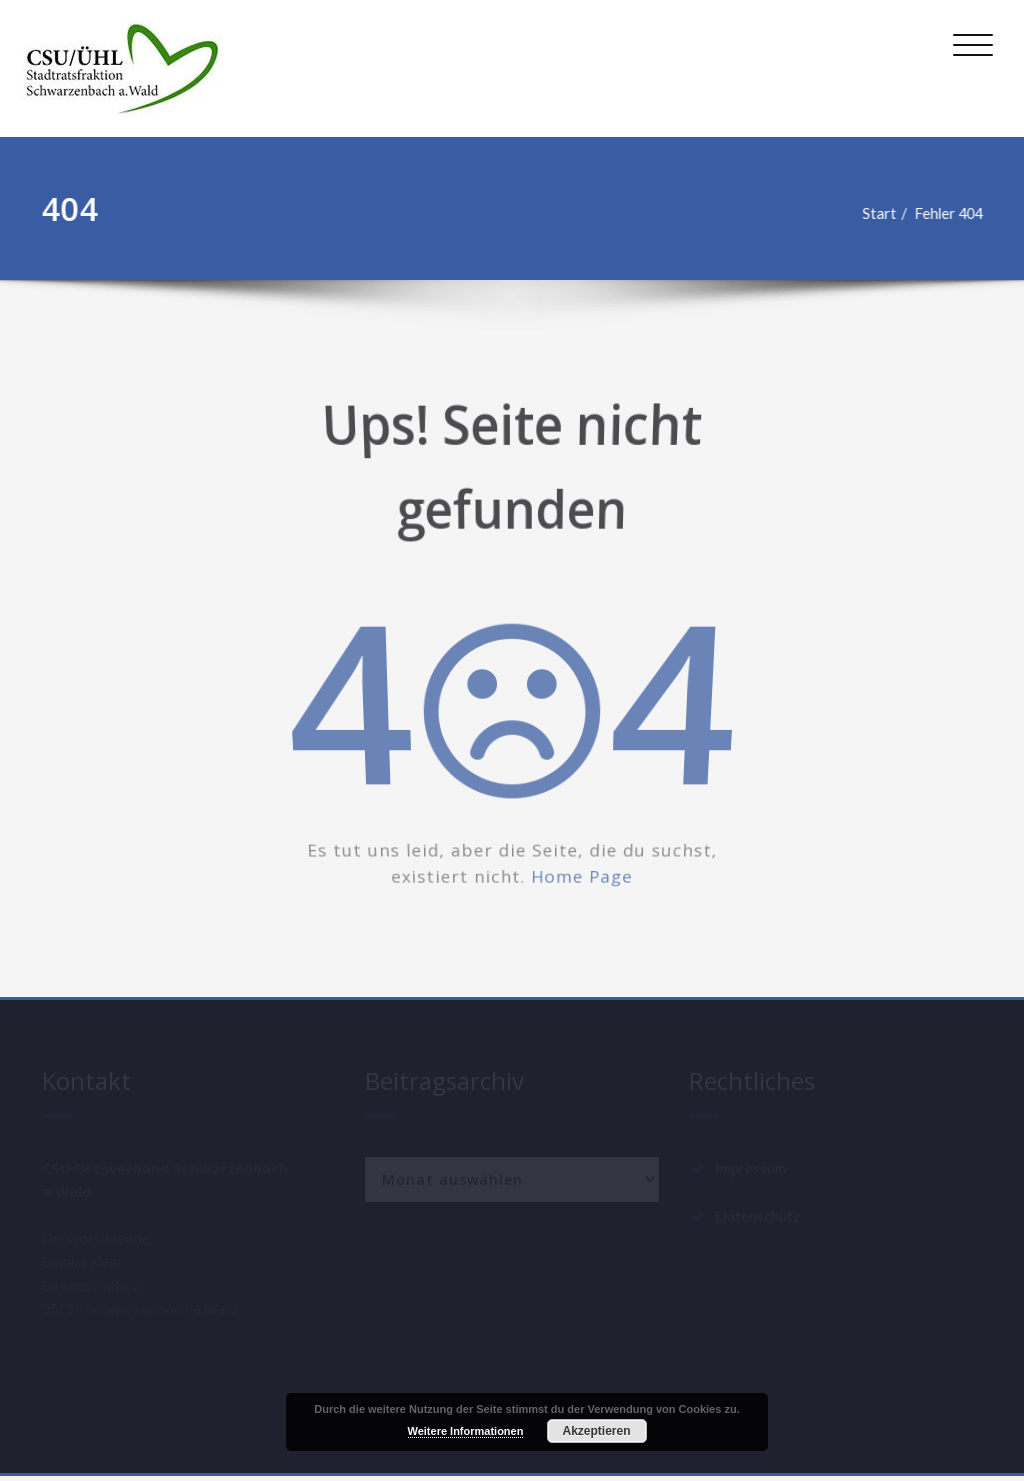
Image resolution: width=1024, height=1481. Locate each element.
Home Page (585, 887)
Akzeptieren (596, 1431)
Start (882, 214)
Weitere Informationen (466, 1431)
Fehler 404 (954, 214)
